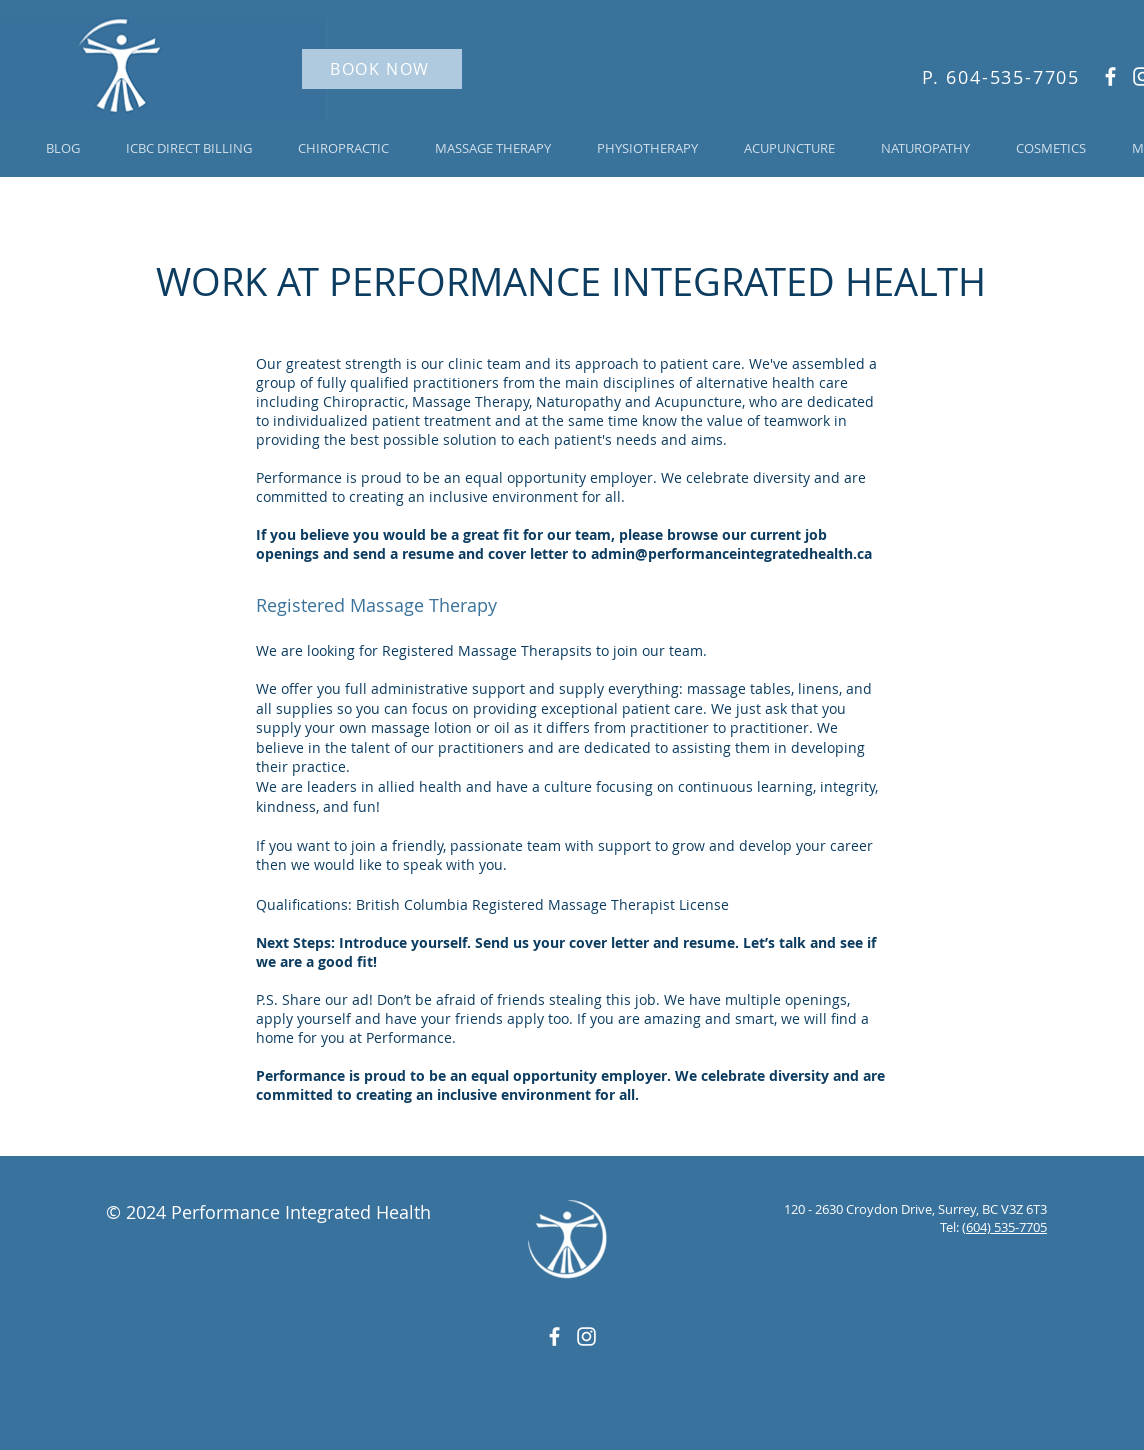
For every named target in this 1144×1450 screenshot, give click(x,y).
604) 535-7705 (1006, 1227)
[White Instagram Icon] (586, 1336)
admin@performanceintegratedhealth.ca (731, 553)
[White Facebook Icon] (1110, 76)
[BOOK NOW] (382, 69)
